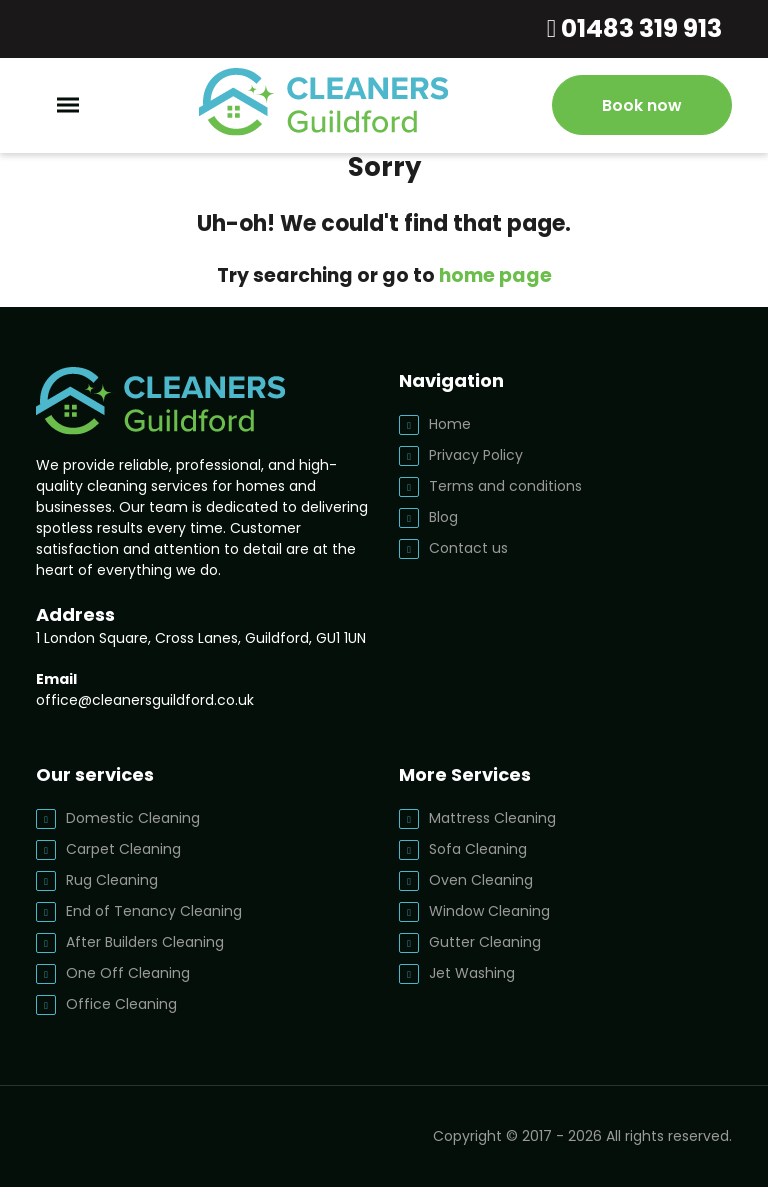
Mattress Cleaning (492, 818)
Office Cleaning (121, 1004)
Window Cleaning (489, 911)
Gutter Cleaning (485, 942)
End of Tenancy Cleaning (154, 911)
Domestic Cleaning (133, 818)
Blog (443, 517)
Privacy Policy (476, 455)
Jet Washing (472, 973)
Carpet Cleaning (123, 849)
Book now (642, 105)
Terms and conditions (505, 486)
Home (450, 424)
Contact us (468, 548)
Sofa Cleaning (478, 849)
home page (495, 275)
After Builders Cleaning (145, 942)
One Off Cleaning (128, 973)
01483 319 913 (639, 28)
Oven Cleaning (481, 880)
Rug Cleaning (112, 880)
